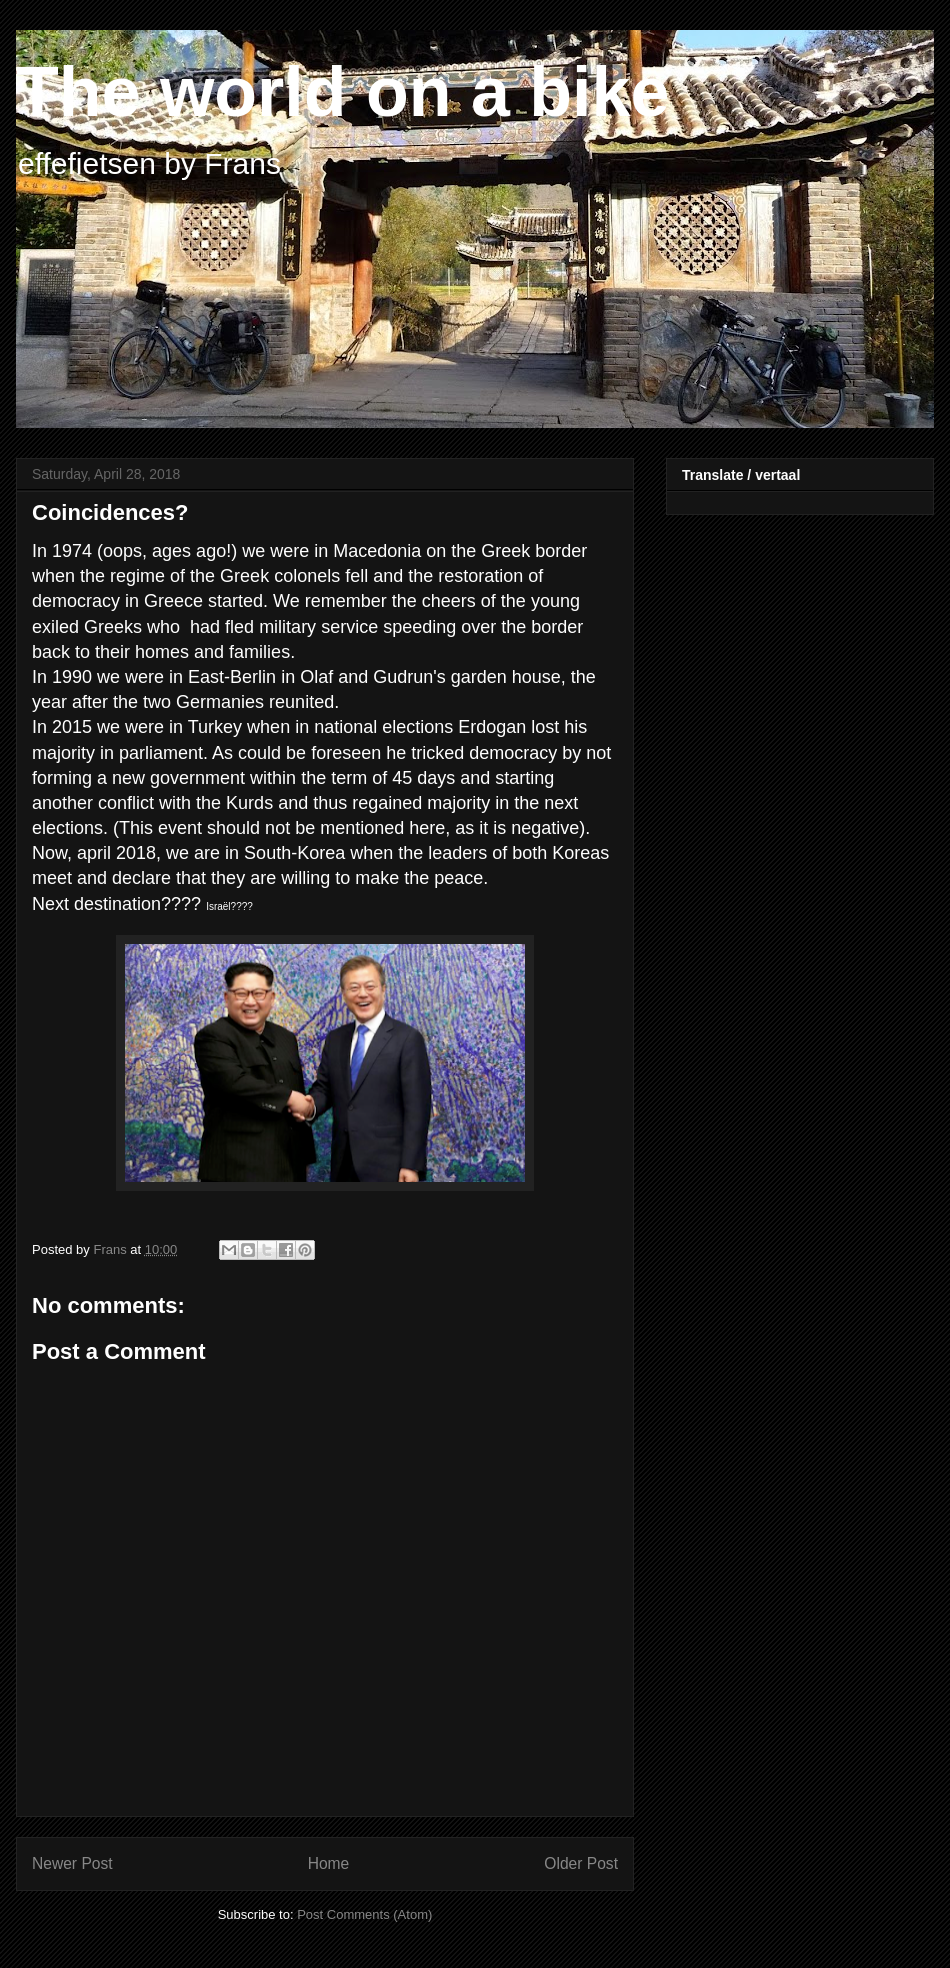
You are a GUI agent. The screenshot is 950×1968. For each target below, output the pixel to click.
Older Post (581, 1863)
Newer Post (72, 1863)
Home (329, 1863)
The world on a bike (342, 92)
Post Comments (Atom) (364, 1914)
